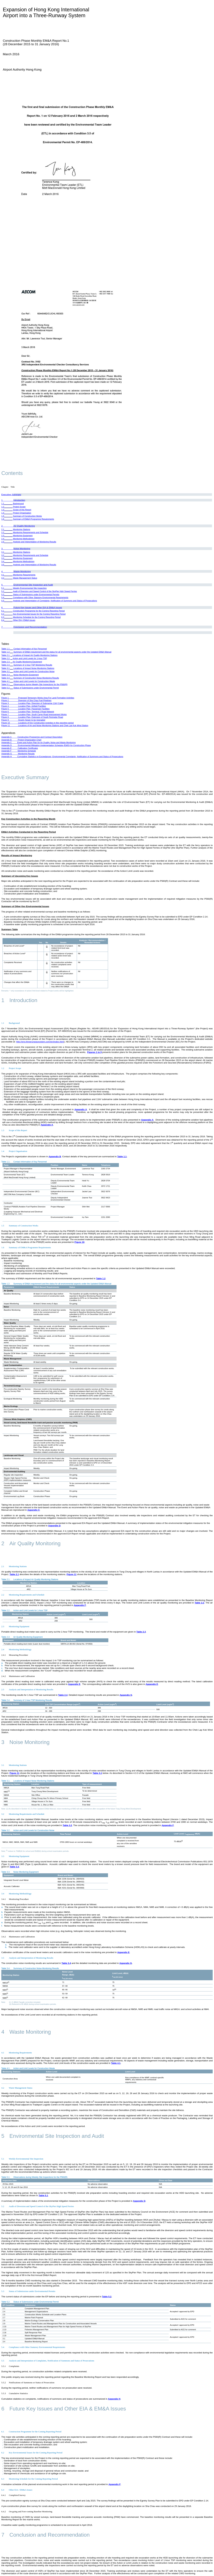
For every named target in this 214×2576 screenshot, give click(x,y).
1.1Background (12, 503)
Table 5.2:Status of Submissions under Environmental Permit (30, 688)
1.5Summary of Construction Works (21, 516)
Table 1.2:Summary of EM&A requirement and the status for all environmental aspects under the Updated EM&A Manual (56, 652)
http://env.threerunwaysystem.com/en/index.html (40, 1041)
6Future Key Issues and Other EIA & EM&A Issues (31, 607)
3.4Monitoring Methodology (17, 561)
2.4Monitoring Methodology (17, 539)
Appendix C (33, 1510)
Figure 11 (71, 1574)
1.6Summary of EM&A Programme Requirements (27, 519)
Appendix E (74, 1684)
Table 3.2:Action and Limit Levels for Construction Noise (28, 671)
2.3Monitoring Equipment (16, 535)
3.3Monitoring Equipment (16, 558)
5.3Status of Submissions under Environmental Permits (30, 594)
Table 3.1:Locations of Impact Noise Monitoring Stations (27, 668)
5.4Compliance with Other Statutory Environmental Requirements (34, 597)
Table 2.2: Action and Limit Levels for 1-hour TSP (24, 658)
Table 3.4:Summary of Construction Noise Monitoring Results (30, 678)
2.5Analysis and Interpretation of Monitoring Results (28, 542)
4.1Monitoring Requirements (18, 575)
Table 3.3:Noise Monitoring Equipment (20, 675)
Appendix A (80, 1109)
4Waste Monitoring (16, 571)
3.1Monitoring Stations (15, 552)
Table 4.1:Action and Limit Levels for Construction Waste (28, 681)
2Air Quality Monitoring (18, 526)
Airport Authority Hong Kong (22, 69)
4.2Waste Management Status (19, 578)
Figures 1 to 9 (94, 1052)
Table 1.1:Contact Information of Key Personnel (24, 649)
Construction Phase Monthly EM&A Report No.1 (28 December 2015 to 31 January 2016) (36, 42)
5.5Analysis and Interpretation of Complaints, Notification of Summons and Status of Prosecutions (49, 601)
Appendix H (114, 2399)
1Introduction (13, 500)
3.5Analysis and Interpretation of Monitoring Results (28, 565)
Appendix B (55, 1156)
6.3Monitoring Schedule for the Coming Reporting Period (31, 617)
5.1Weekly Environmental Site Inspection (24, 588)
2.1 (15, 529)
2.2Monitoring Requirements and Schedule (24, 532)
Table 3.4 (66, 1963)
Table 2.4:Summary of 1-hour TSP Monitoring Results (26, 665)
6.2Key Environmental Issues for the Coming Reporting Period (33, 614)
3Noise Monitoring (15, 548)
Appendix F (80, 1605)
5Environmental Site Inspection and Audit (27, 585)
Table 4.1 (115, 2063)
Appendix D (54, 1525)
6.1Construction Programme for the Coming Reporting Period (33, 611)
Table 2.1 (14, 1574)
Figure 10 (79, 1242)
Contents (12, 473)
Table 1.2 (100, 1278)
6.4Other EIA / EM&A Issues (18, 620)
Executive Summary (11, 494)
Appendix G (126, 1695)
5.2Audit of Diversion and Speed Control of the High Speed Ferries (39, 591)
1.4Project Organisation (16, 513)
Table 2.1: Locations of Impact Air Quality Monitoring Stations (29, 655)
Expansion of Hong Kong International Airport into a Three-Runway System (46, 12)
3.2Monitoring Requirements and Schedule (24, 555)
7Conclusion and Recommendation (24, 627)
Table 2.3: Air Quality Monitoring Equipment (21, 662)
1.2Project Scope (13, 507)
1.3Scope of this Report (16, 510)
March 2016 (11, 54)
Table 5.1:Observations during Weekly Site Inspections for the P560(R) (34, 684)
